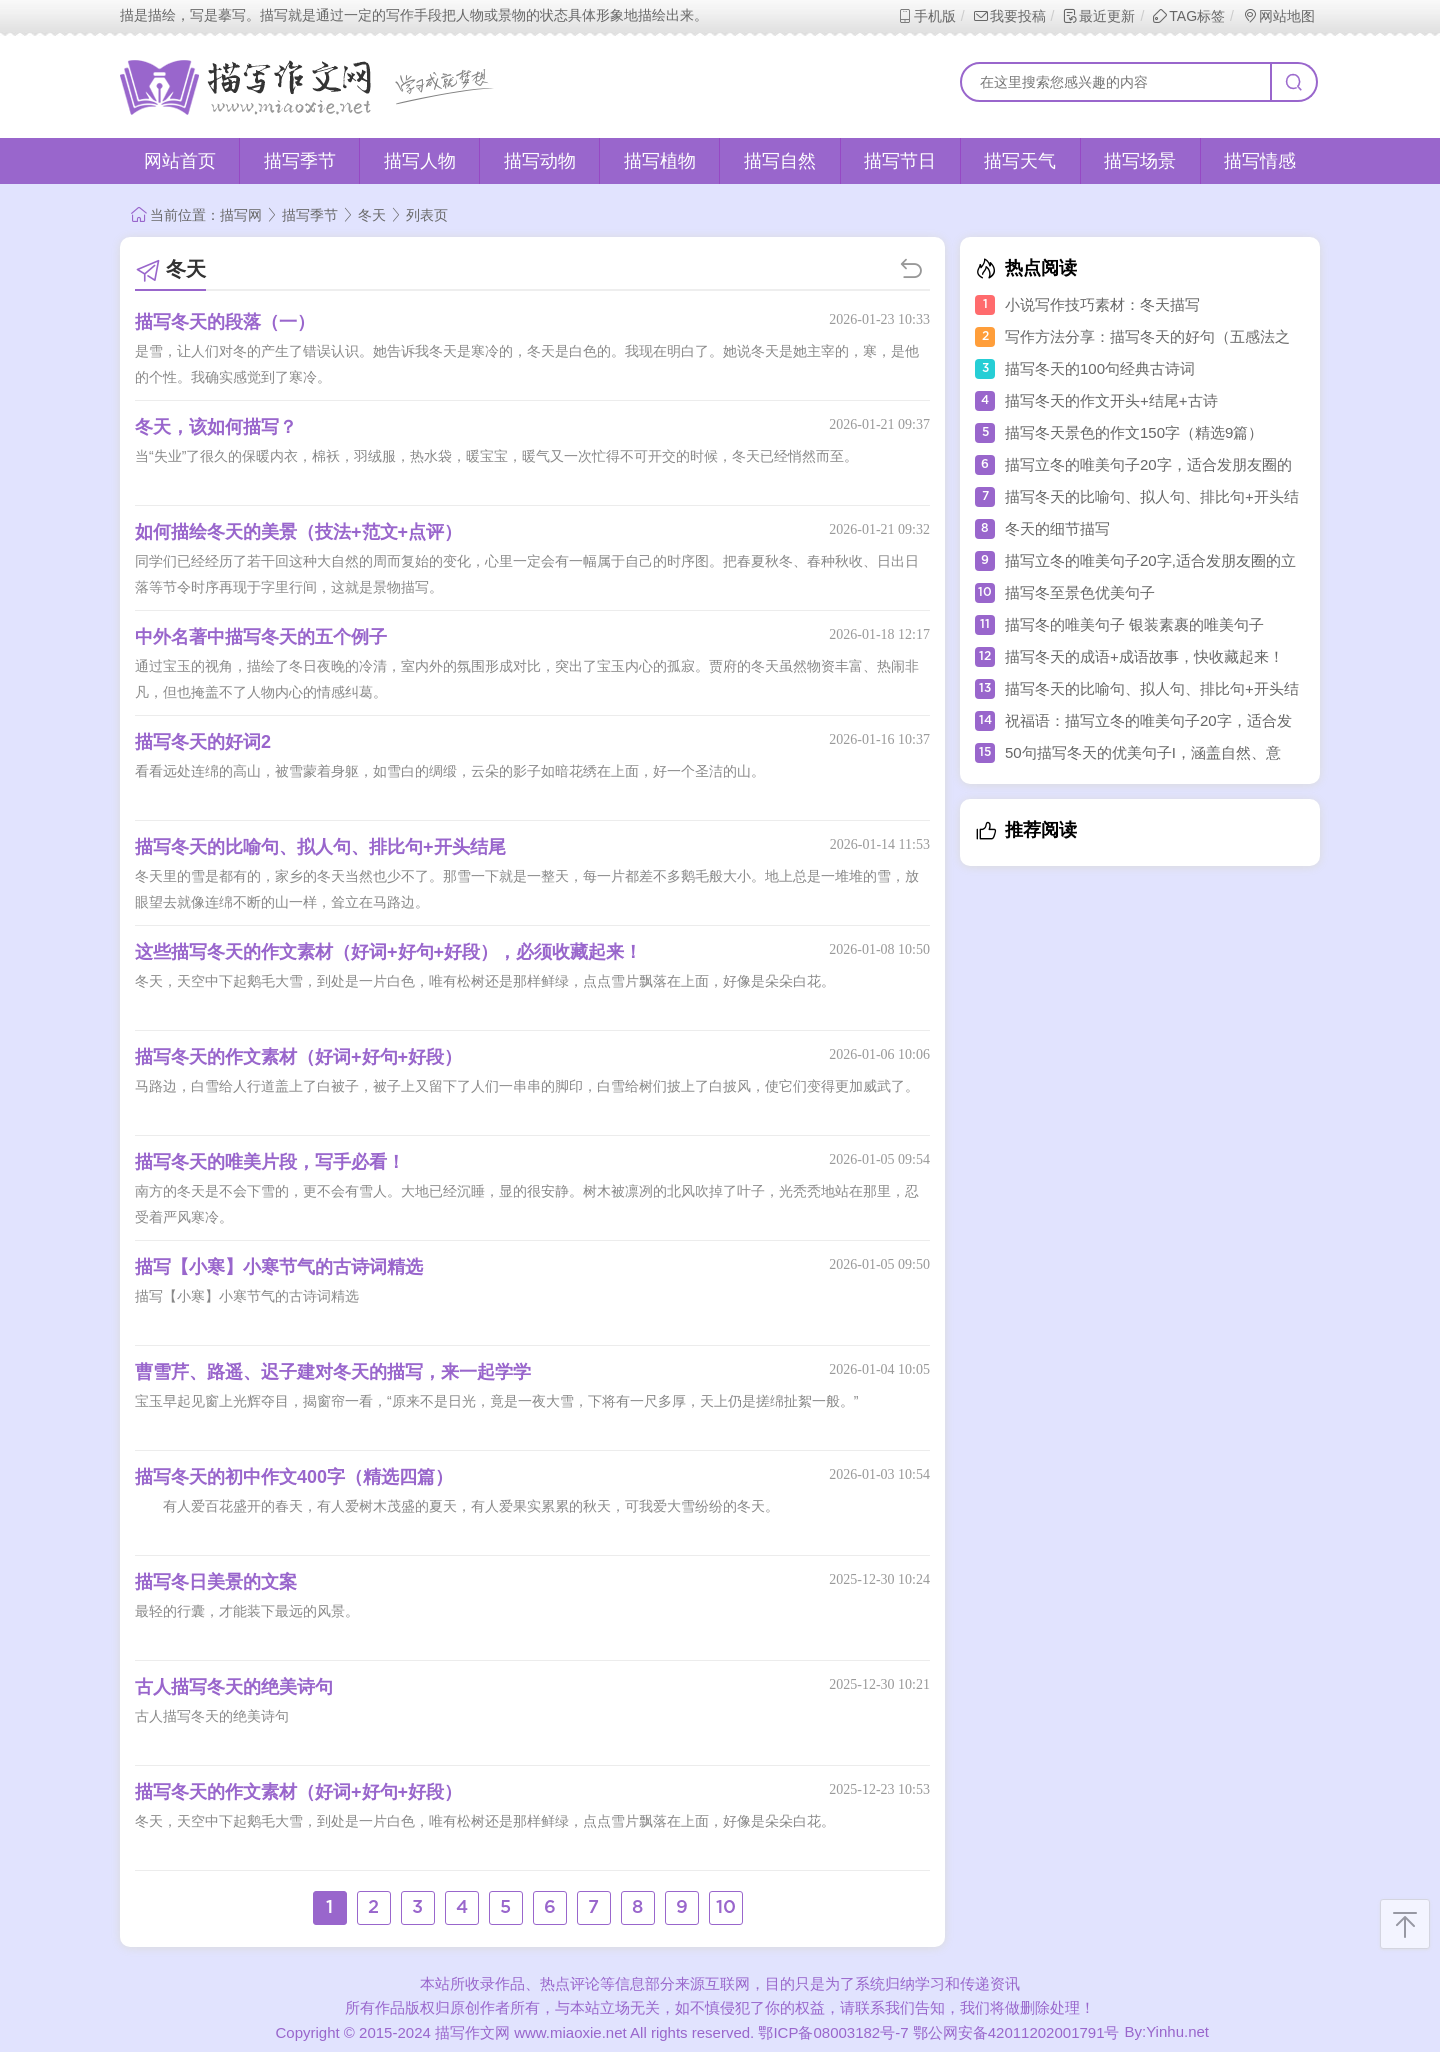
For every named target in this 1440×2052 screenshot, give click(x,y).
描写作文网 (472, 2032)
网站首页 (180, 161)
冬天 (372, 215)
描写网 (241, 215)
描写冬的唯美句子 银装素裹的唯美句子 (1134, 624)
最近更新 (1098, 16)
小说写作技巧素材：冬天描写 (1102, 304)
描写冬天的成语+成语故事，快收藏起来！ (1144, 656)
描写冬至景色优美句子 (1080, 592)
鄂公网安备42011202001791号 (1016, 2032)
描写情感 (1260, 161)
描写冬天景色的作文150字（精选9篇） (1134, 432)
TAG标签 (1188, 16)
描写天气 (1020, 161)
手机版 (926, 16)
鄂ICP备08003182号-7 (833, 2032)
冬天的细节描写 (1057, 528)
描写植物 (660, 161)
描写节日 (900, 161)
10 (726, 1907)
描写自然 (780, 161)
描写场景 (1140, 161)
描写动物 (540, 161)
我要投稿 (1009, 16)
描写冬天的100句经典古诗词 (1100, 368)
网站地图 (1278, 16)
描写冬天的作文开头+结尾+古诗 (1111, 400)
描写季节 (300, 161)
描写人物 (420, 161)
